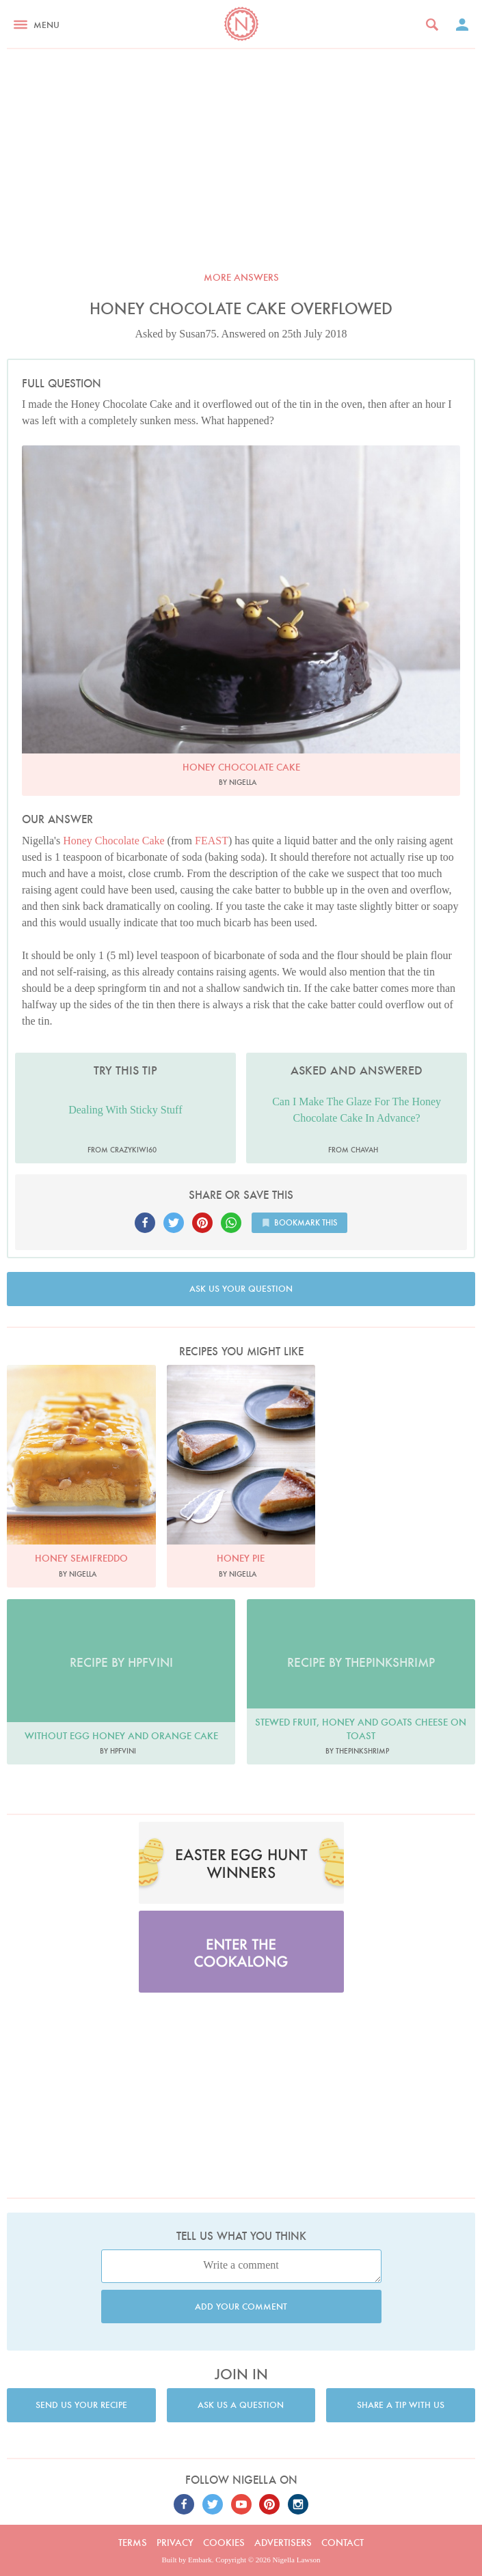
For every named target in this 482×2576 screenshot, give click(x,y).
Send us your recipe (81, 2405)
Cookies (224, 2542)
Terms (132, 2542)
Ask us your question (241, 1288)
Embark (200, 2560)
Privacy (175, 2542)
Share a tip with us (400, 2405)
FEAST (211, 840)
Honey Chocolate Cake (113, 840)
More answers (241, 277)
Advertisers (283, 2542)
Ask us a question (241, 2405)
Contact (342, 2542)
